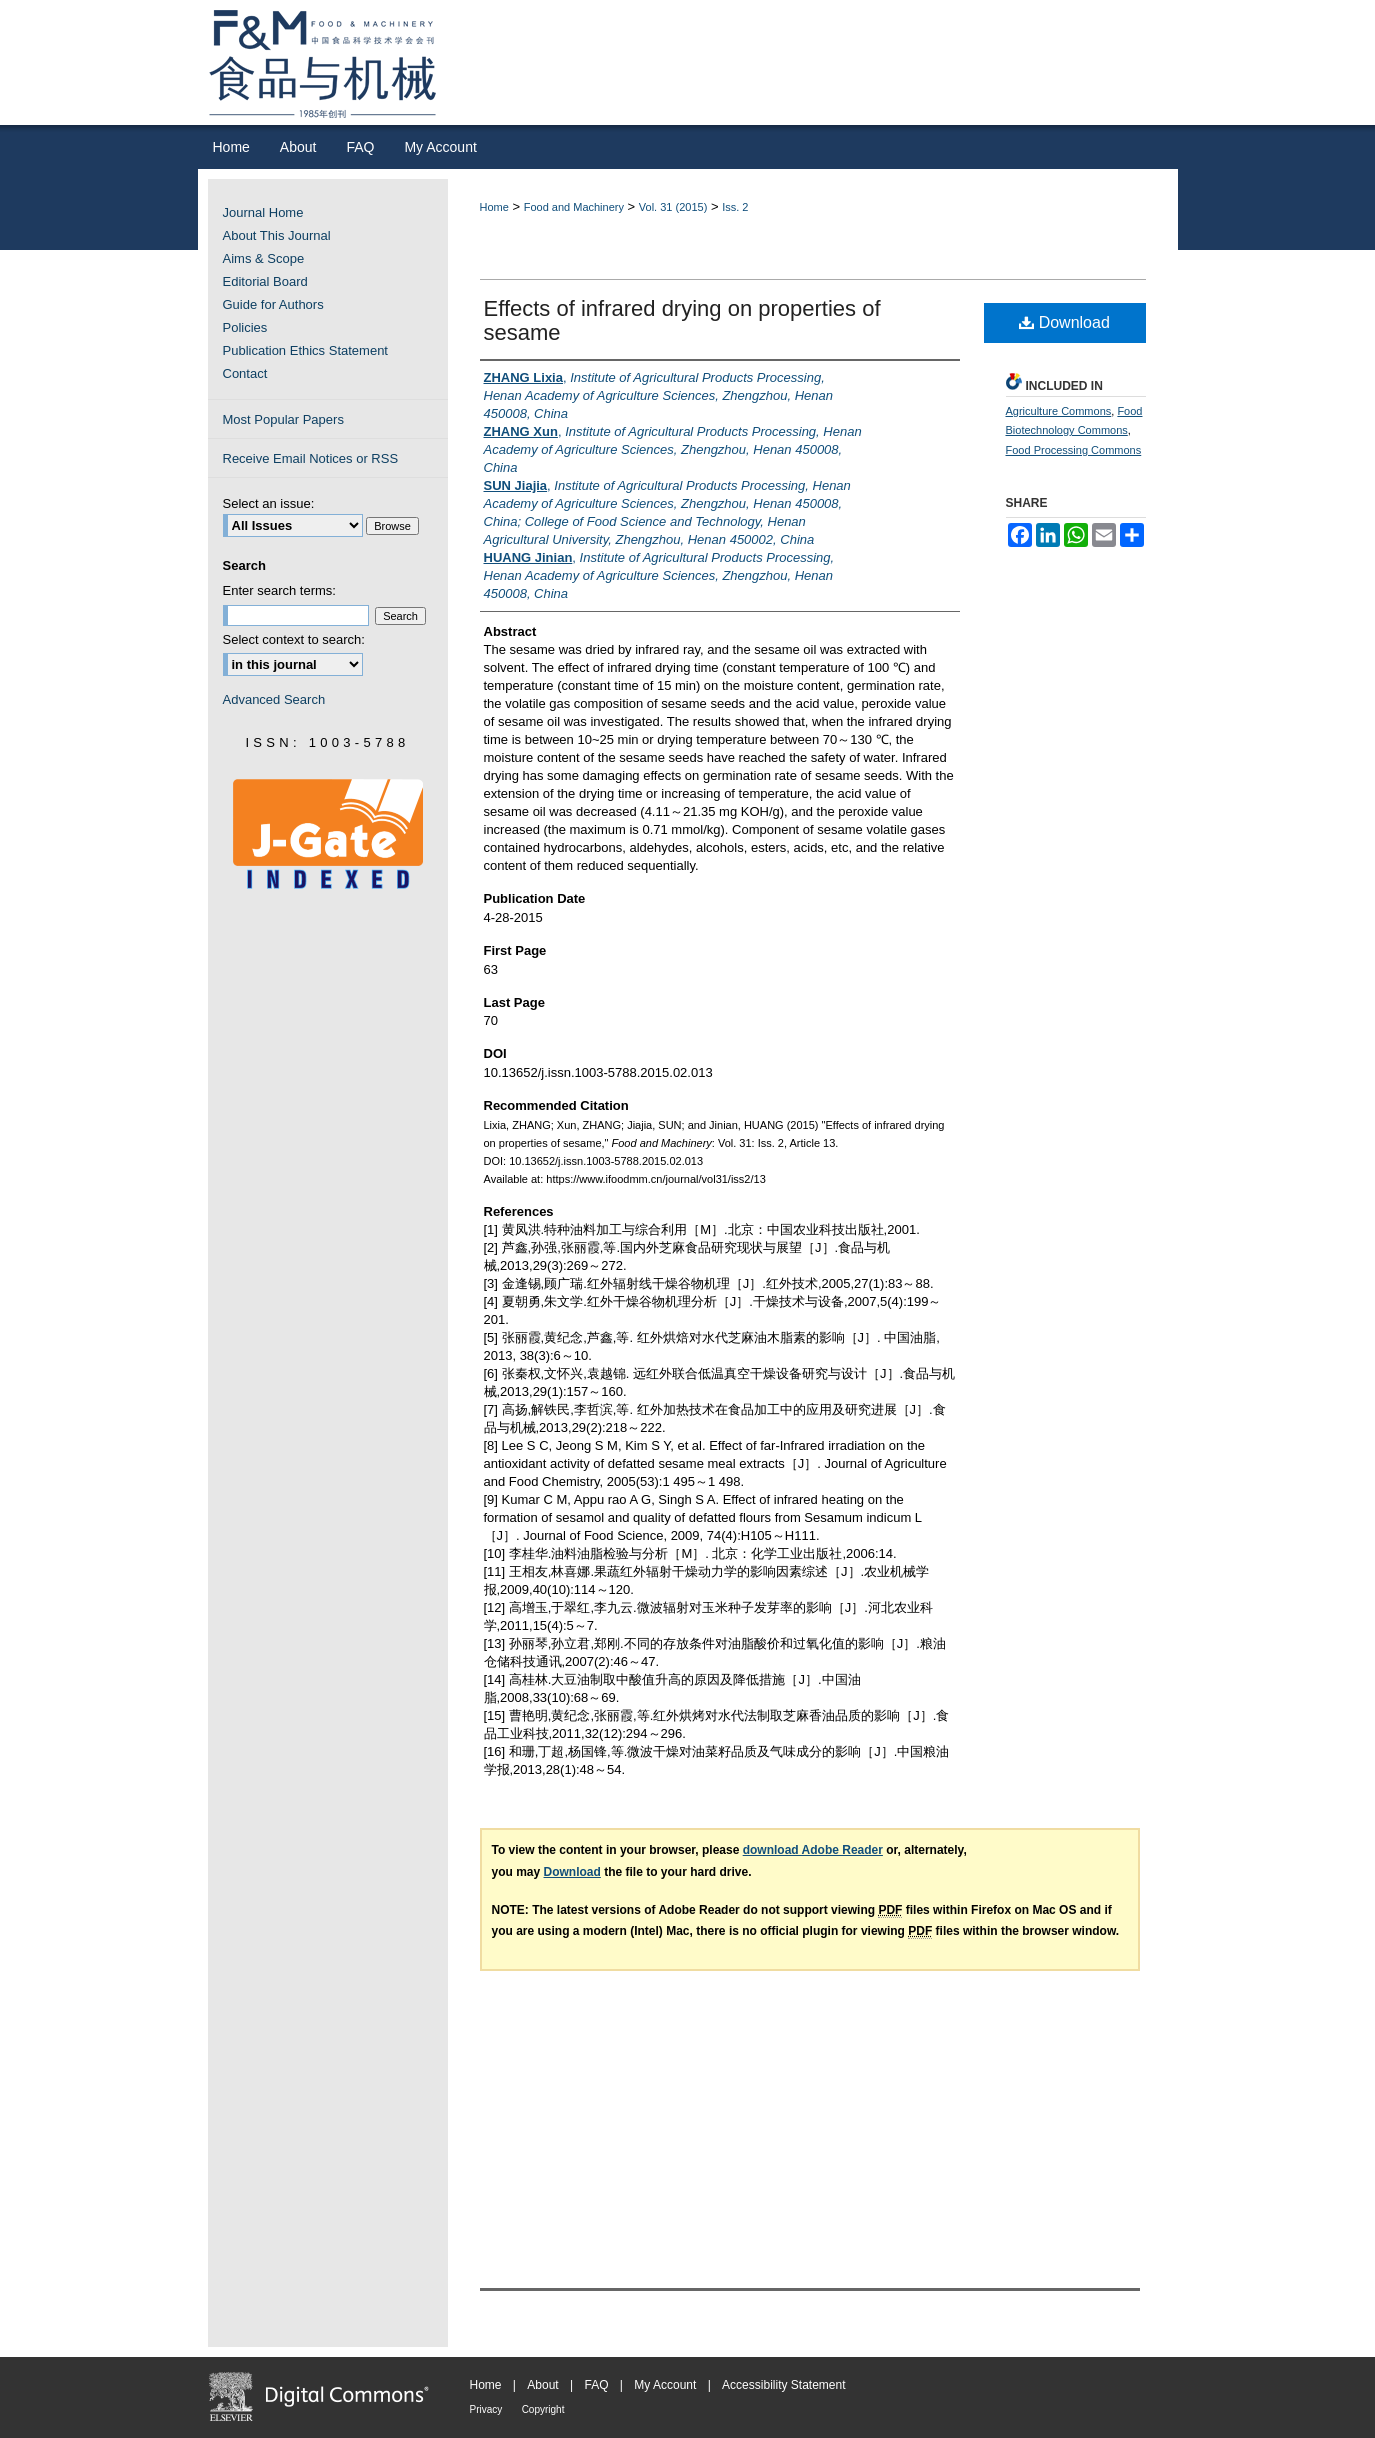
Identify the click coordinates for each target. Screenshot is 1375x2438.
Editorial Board (265, 281)
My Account (665, 2385)
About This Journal (277, 235)
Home (494, 207)
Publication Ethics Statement (305, 350)
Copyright (543, 2409)
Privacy (486, 2409)
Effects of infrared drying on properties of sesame (682, 320)
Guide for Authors (273, 304)
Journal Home (263, 212)
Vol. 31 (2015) (673, 207)
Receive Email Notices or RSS (311, 458)
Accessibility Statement (783, 2385)
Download (1064, 322)
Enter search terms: (279, 590)
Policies (245, 327)
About (542, 2385)
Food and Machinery (574, 207)
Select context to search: (294, 639)
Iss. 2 (735, 207)
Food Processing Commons (1074, 450)
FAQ (596, 2385)
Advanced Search (274, 699)
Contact (245, 373)
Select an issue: (269, 503)
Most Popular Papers (283, 419)
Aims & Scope (264, 258)
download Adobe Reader (813, 1850)
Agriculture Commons (1059, 411)
